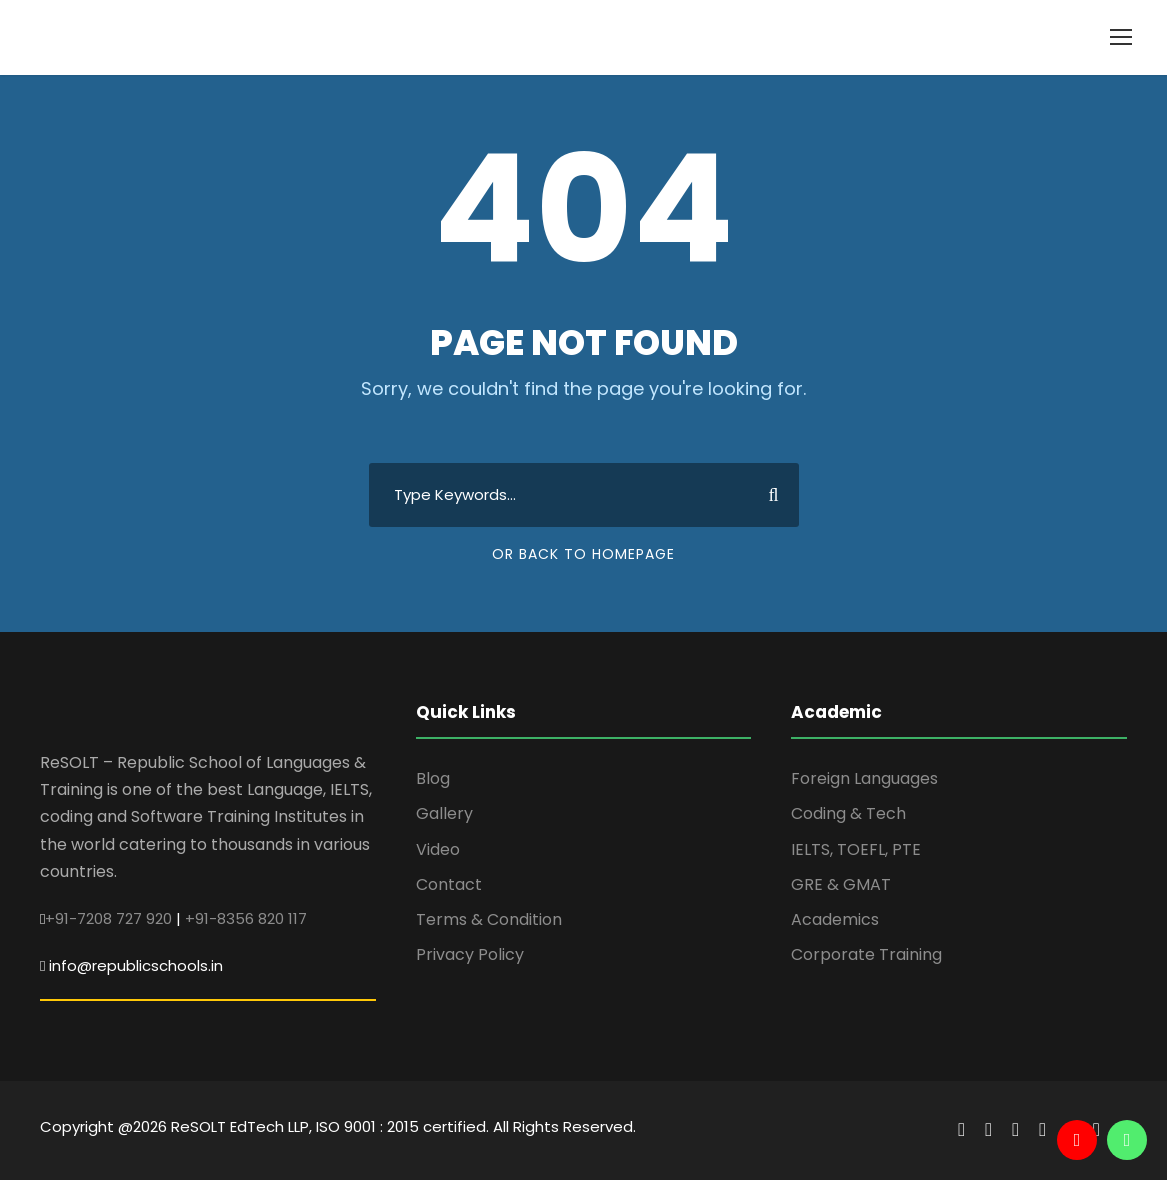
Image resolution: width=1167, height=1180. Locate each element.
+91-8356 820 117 (246, 918)
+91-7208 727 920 (108, 918)
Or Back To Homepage (583, 554)
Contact (449, 884)
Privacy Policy (470, 954)
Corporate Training (866, 954)
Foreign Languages (864, 778)
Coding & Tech (848, 813)
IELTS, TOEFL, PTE (856, 849)
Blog (433, 778)
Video (438, 849)
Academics (835, 919)
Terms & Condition (489, 919)
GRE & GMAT (841, 884)
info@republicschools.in (136, 965)
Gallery (444, 813)
